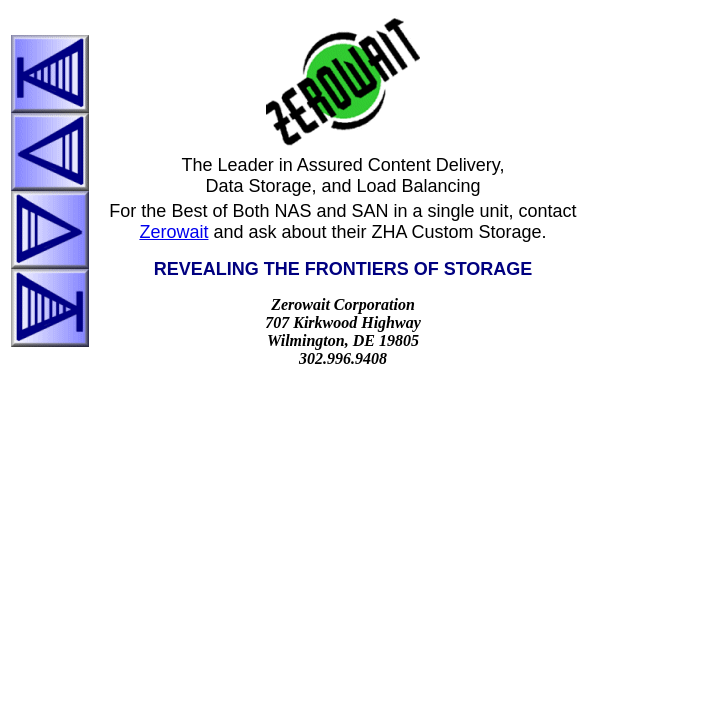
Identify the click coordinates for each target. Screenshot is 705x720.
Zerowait (173, 232)
